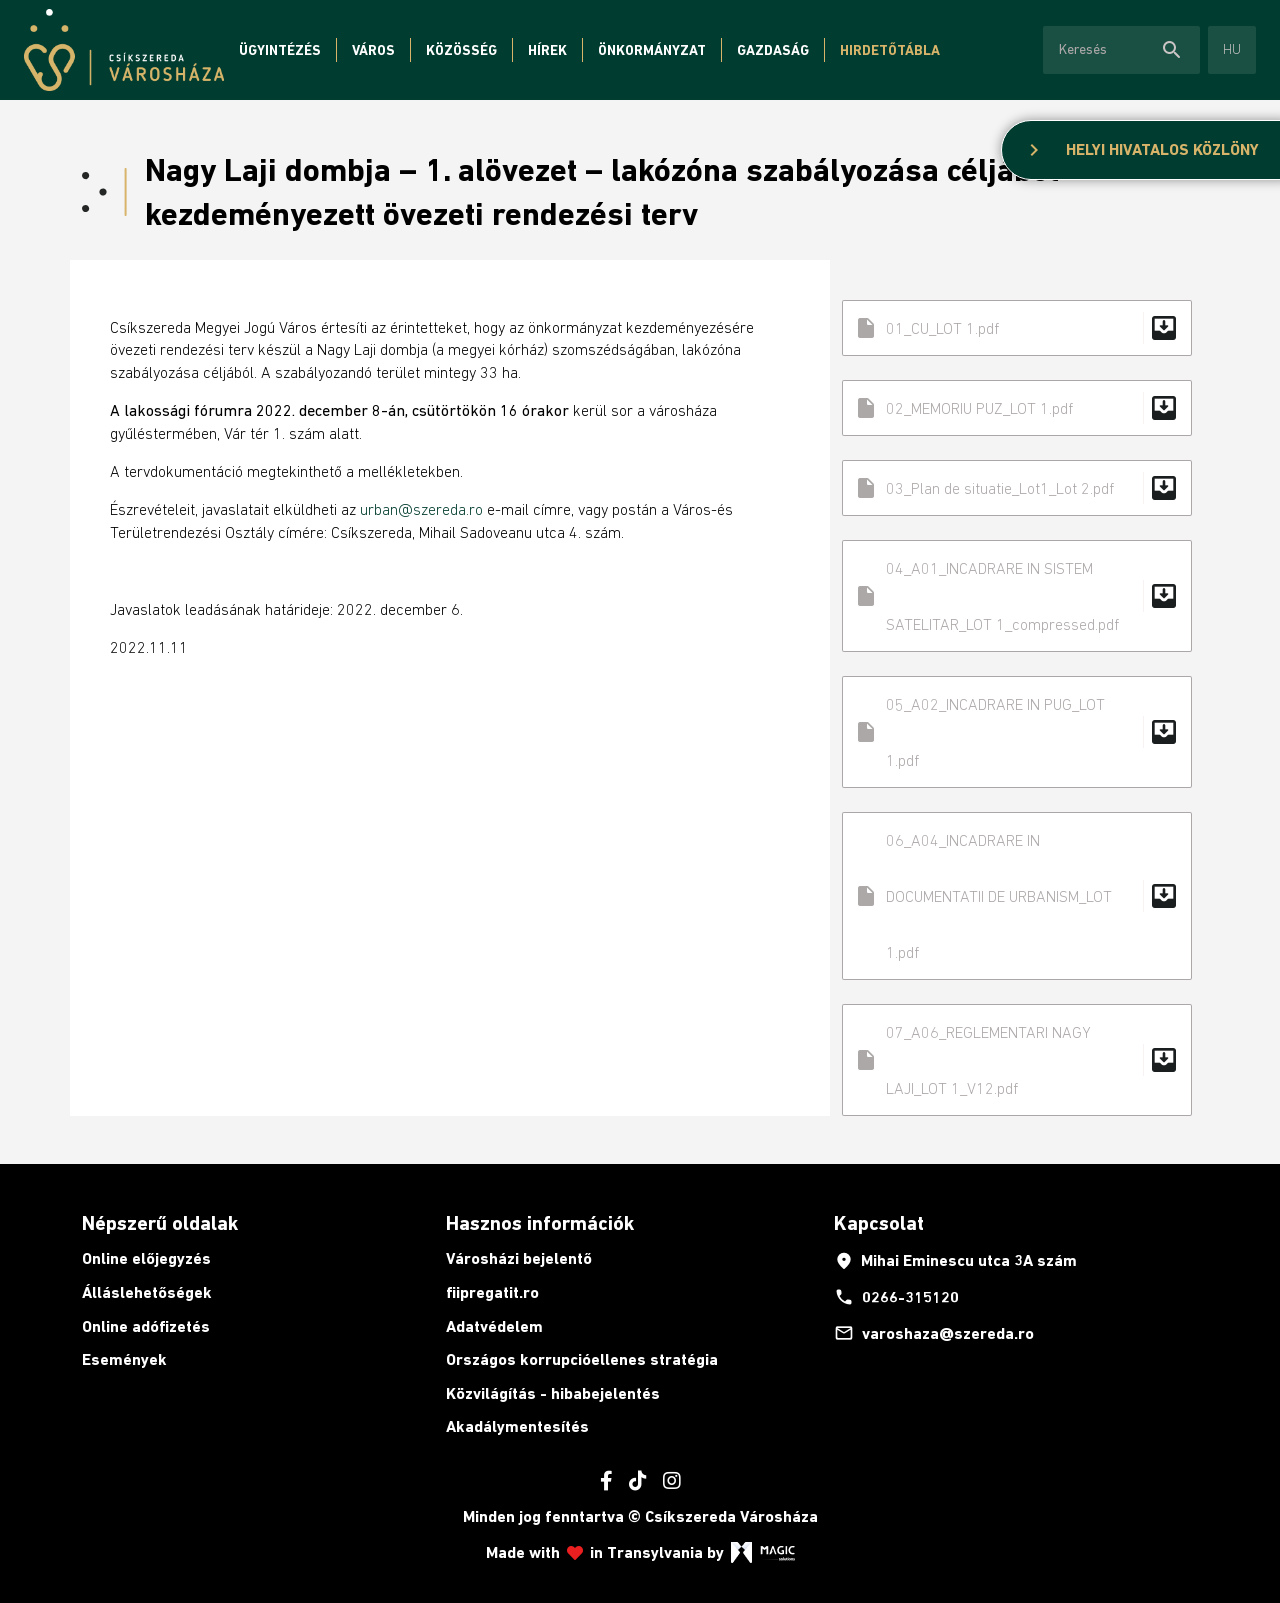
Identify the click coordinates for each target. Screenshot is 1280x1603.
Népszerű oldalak (160, 1223)
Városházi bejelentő (519, 1258)
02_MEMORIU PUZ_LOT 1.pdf (1017, 408)
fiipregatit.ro (492, 1292)
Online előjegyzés (146, 1258)
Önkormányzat (652, 50)
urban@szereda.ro (421, 509)
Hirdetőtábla (890, 50)
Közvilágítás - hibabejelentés (553, 1393)
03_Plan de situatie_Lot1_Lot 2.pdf (1017, 488)
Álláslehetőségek (147, 1292)
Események (124, 1359)
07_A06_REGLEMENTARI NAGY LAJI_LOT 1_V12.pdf (1017, 1060)
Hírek (547, 50)
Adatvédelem (494, 1326)
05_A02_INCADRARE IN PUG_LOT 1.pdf (1017, 732)
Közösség (461, 50)
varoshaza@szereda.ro (934, 1333)
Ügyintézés (280, 50)
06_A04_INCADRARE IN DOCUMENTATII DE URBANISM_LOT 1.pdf (1017, 896)
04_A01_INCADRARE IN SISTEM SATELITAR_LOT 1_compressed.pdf (1017, 596)
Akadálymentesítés (517, 1426)
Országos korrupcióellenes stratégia (582, 1359)
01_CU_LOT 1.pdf (1017, 328)
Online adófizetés (146, 1326)
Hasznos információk (540, 1223)
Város (373, 50)
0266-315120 (896, 1297)
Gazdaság (773, 50)
